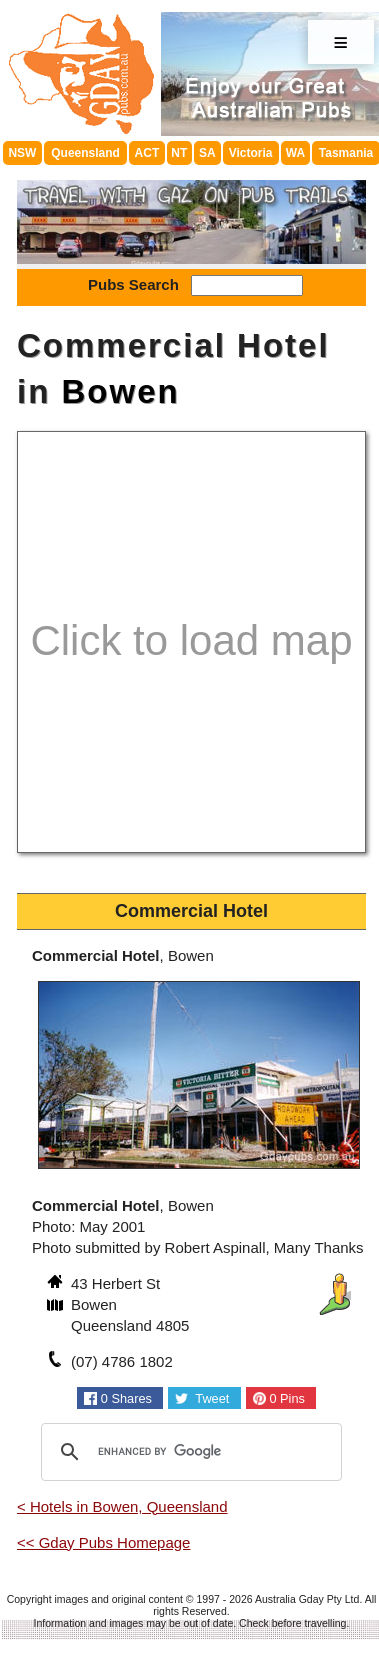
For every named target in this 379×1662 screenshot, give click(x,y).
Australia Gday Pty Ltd (307, 1599)
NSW (22, 153)
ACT (147, 153)
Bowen (121, 391)
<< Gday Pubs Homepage (103, 1542)
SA (207, 153)
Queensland (85, 153)
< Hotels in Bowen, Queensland (122, 1506)
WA (295, 153)
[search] (188, 1452)
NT (179, 153)
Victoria (251, 153)
